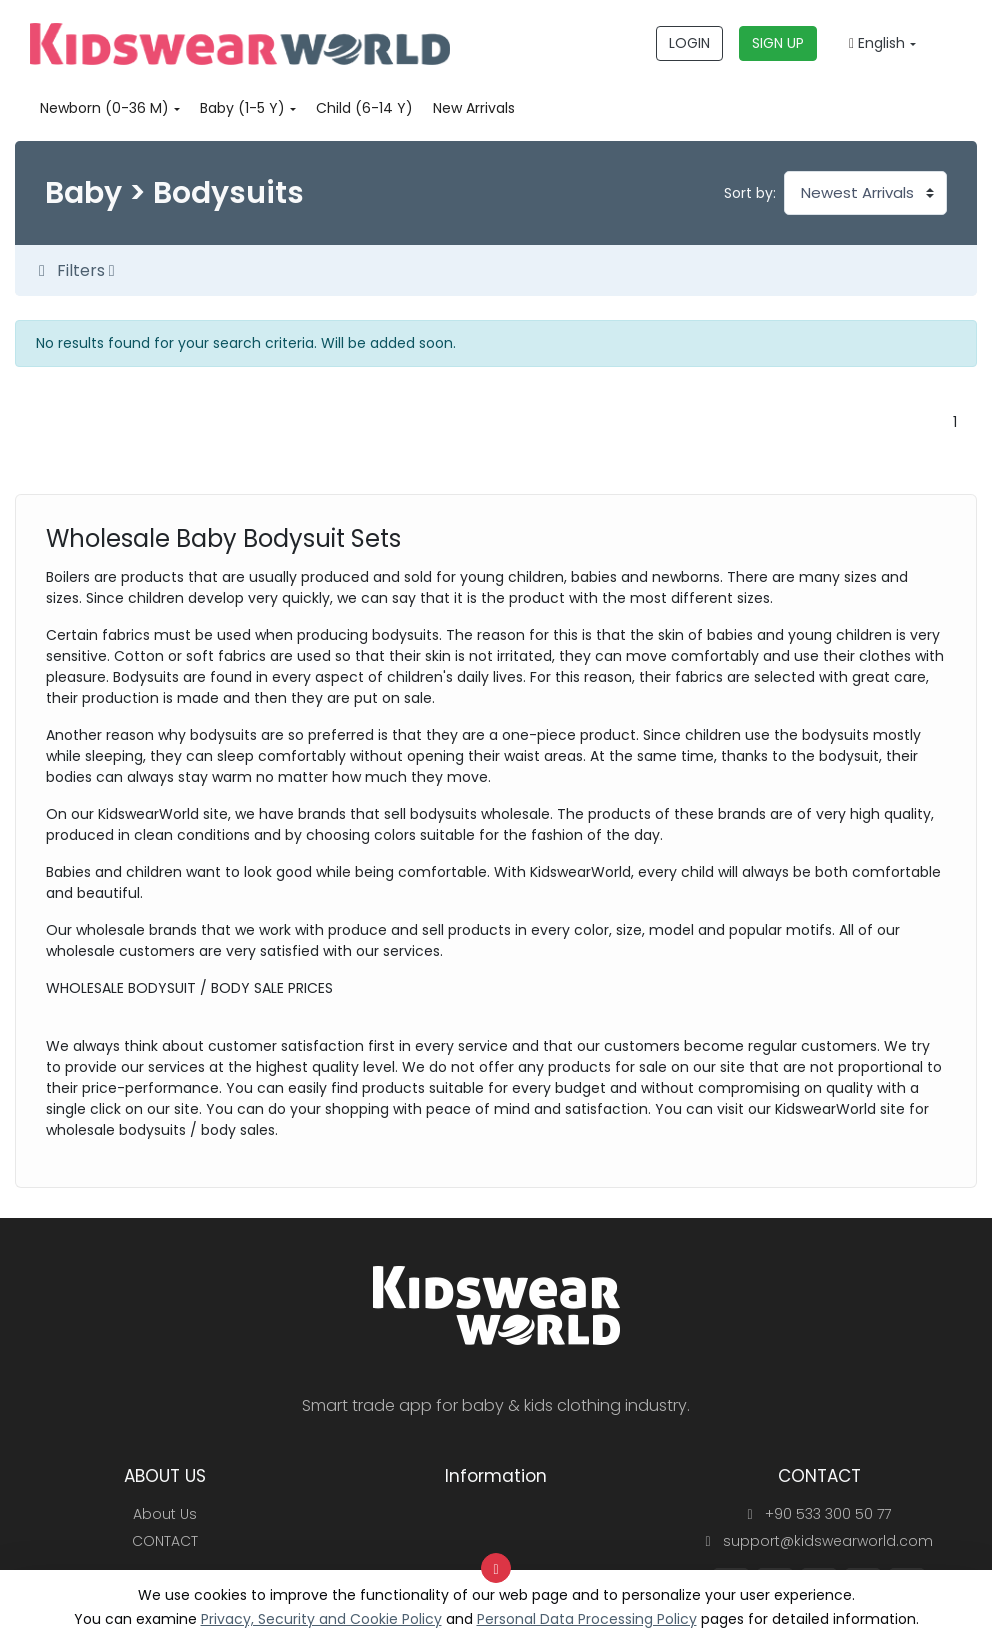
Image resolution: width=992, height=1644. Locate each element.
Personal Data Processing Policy (587, 1619)
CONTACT (165, 1541)
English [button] (877, 43)
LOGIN (689, 43)
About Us (165, 1514)
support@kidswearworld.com (819, 1541)
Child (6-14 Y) (364, 108)
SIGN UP (778, 43)
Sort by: (750, 193)
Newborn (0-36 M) (104, 108)
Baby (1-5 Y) (242, 108)
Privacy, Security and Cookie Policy (321, 1619)
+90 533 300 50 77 (819, 1514)
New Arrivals (474, 108)
